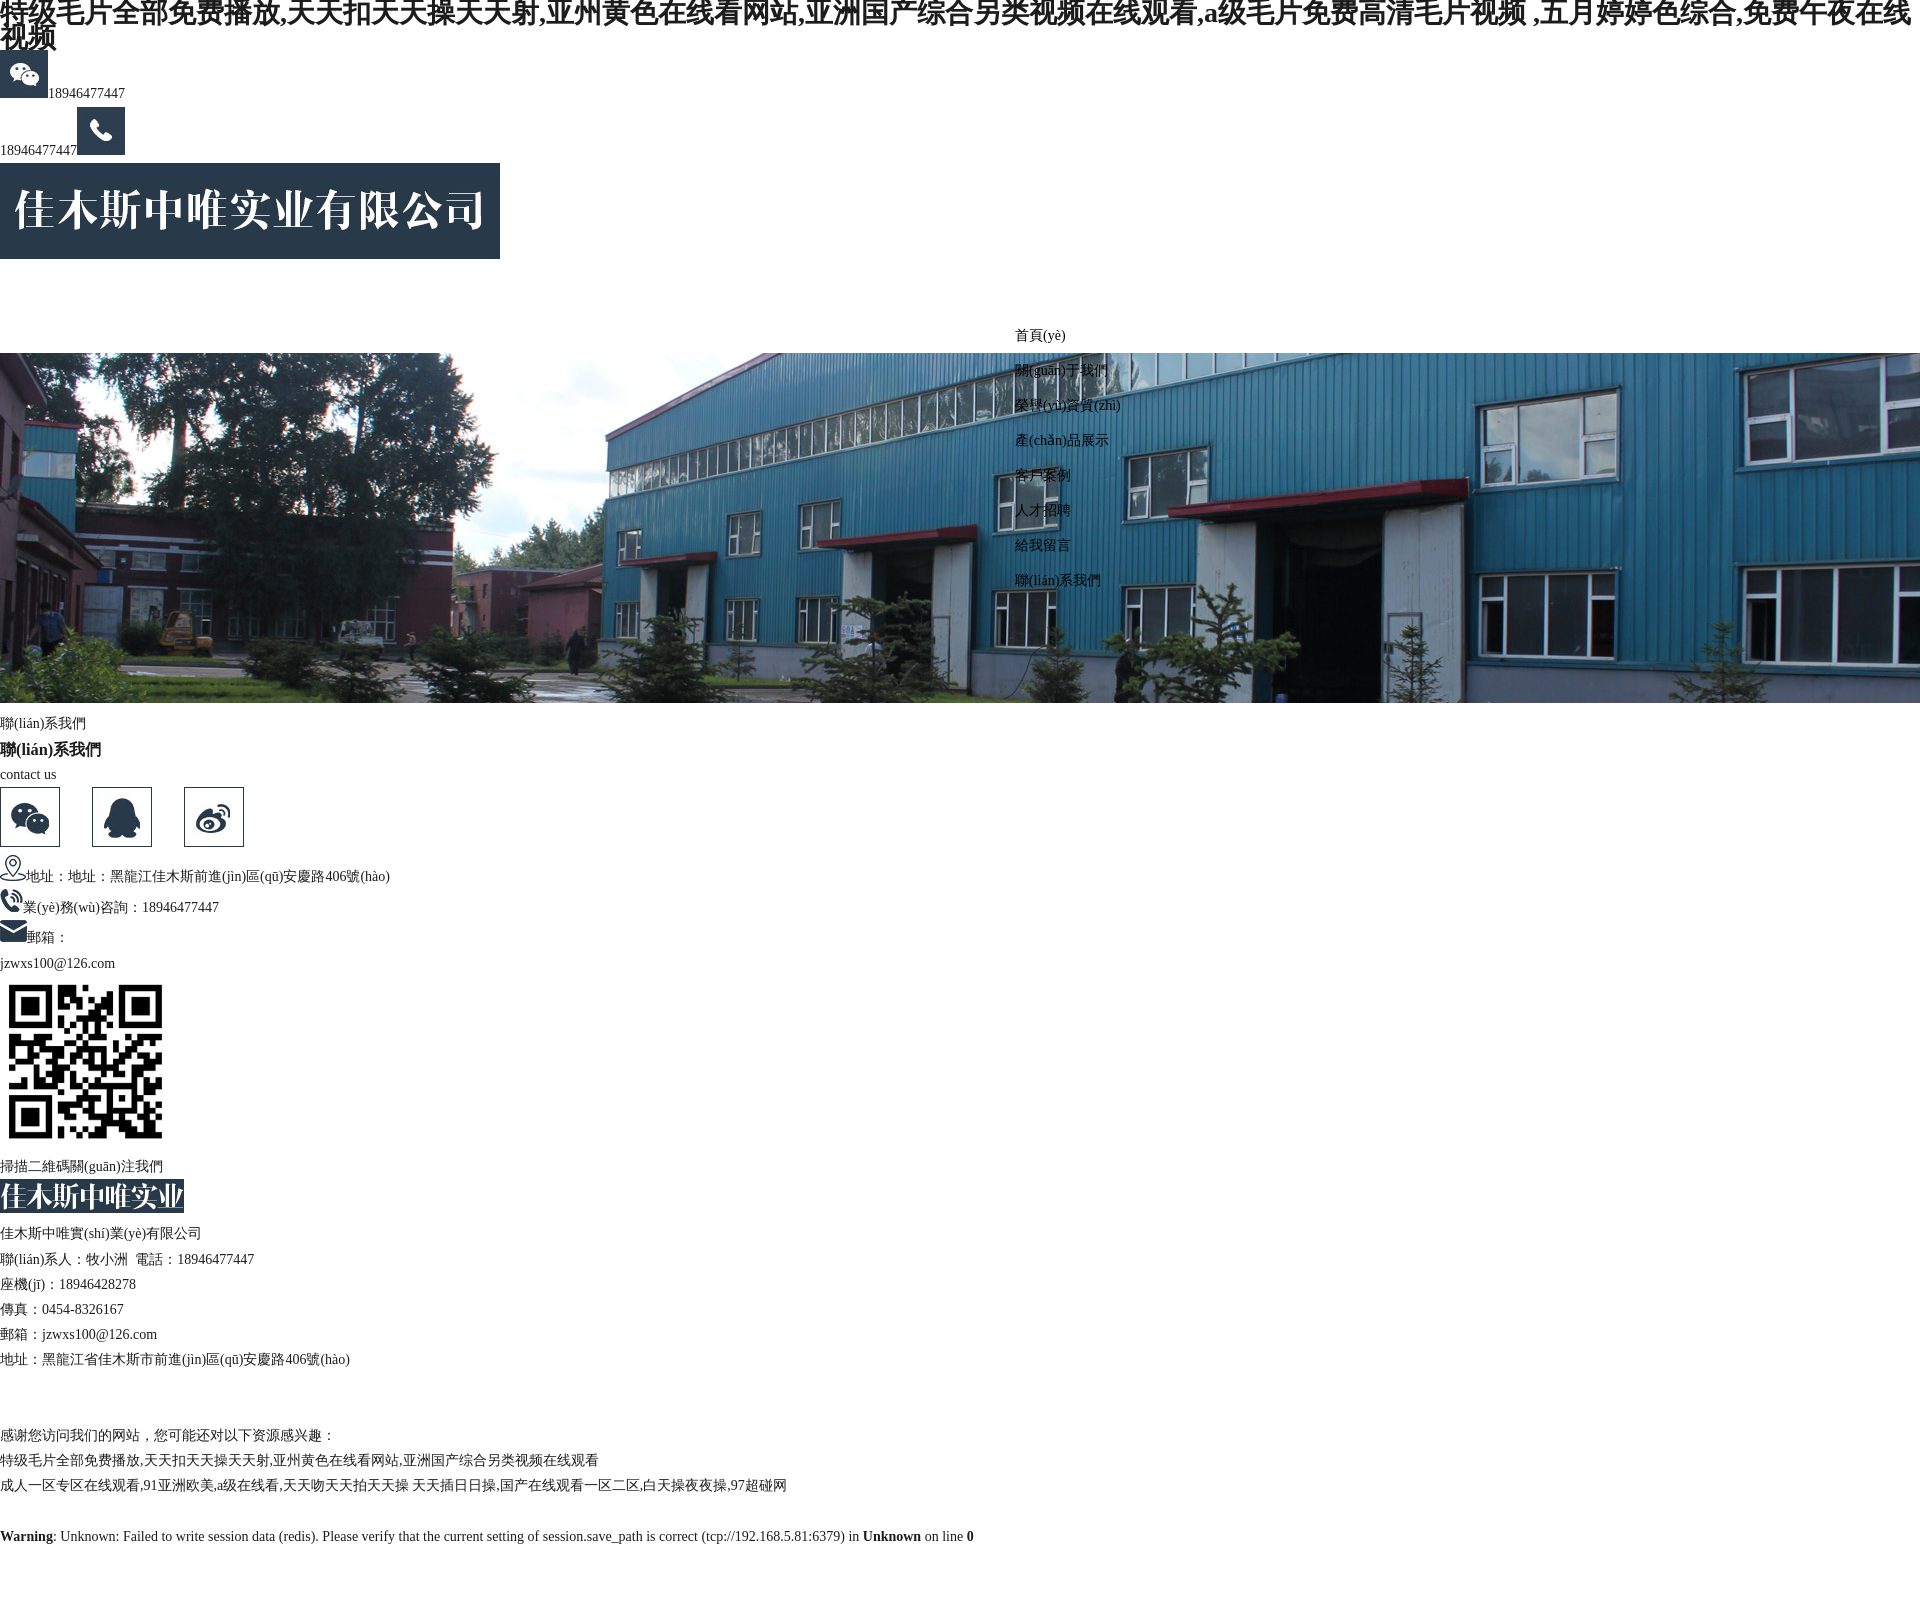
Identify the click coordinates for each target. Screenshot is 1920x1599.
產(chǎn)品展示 (1062, 440)
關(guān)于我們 (1061, 370)
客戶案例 (1043, 475)
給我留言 (1043, 545)
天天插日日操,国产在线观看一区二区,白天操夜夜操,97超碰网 (599, 1485)
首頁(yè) (1040, 335)
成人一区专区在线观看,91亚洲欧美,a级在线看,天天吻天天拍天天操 (204, 1485)
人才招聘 (1043, 510)
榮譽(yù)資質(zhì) (1068, 405)
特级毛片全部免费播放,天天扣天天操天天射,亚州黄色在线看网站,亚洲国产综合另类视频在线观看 (299, 1460)
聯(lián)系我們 (1058, 580)
